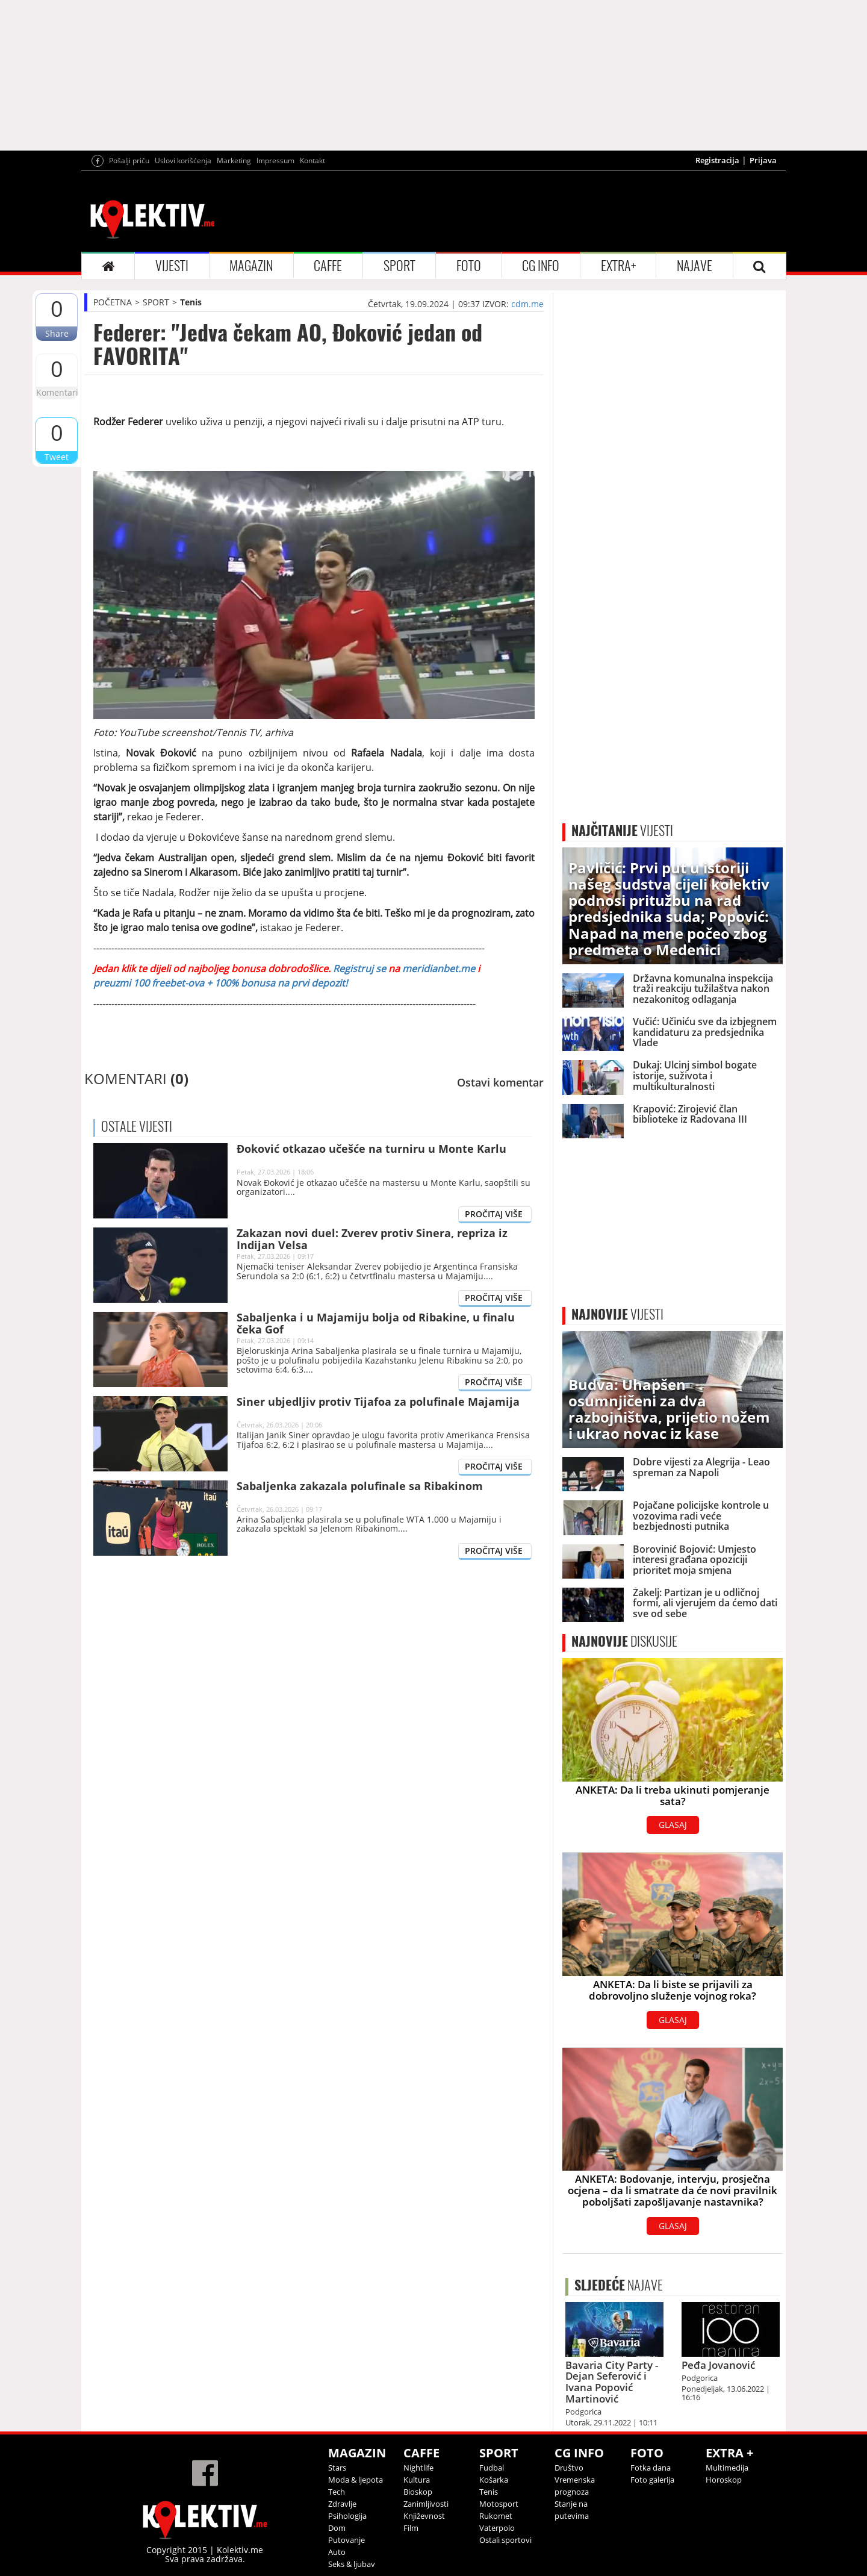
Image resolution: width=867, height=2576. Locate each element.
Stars (337, 2467)
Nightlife (418, 2467)
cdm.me (527, 304)
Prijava (763, 160)
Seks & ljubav (351, 2564)
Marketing (234, 160)
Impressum (275, 160)
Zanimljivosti (426, 2503)
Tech (336, 2491)
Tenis (191, 302)
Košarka (493, 2479)
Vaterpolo (497, 2527)
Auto (337, 2551)
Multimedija (727, 2467)
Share (57, 333)
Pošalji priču (129, 160)
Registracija (717, 160)
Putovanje (346, 2539)
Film (410, 2527)
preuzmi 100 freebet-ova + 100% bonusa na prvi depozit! (220, 983)
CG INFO (540, 266)
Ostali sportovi (505, 2539)
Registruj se (358, 968)
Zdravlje (342, 2503)
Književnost (424, 2515)
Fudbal (491, 2467)
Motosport (498, 2503)
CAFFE (328, 266)
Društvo (569, 2467)
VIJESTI (171, 266)
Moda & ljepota (355, 2479)
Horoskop (724, 2479)
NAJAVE (694, 266)
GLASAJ (673, 1824)
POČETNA (112, 302)
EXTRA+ (618, 266)
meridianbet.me (438, 968)
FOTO (468, 266)
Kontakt (312, 160)
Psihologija (347, 2515)
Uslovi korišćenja (183, 160)
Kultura (416, 2479)
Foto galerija (652, 2479)
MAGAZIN (251, 266)
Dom (337, 2527)
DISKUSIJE (624, 1641)
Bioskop (417, 2491)
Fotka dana (650, 2467)
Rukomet (495, 2515)
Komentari (56, 392)
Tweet (57, 457)
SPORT (399, 266)
